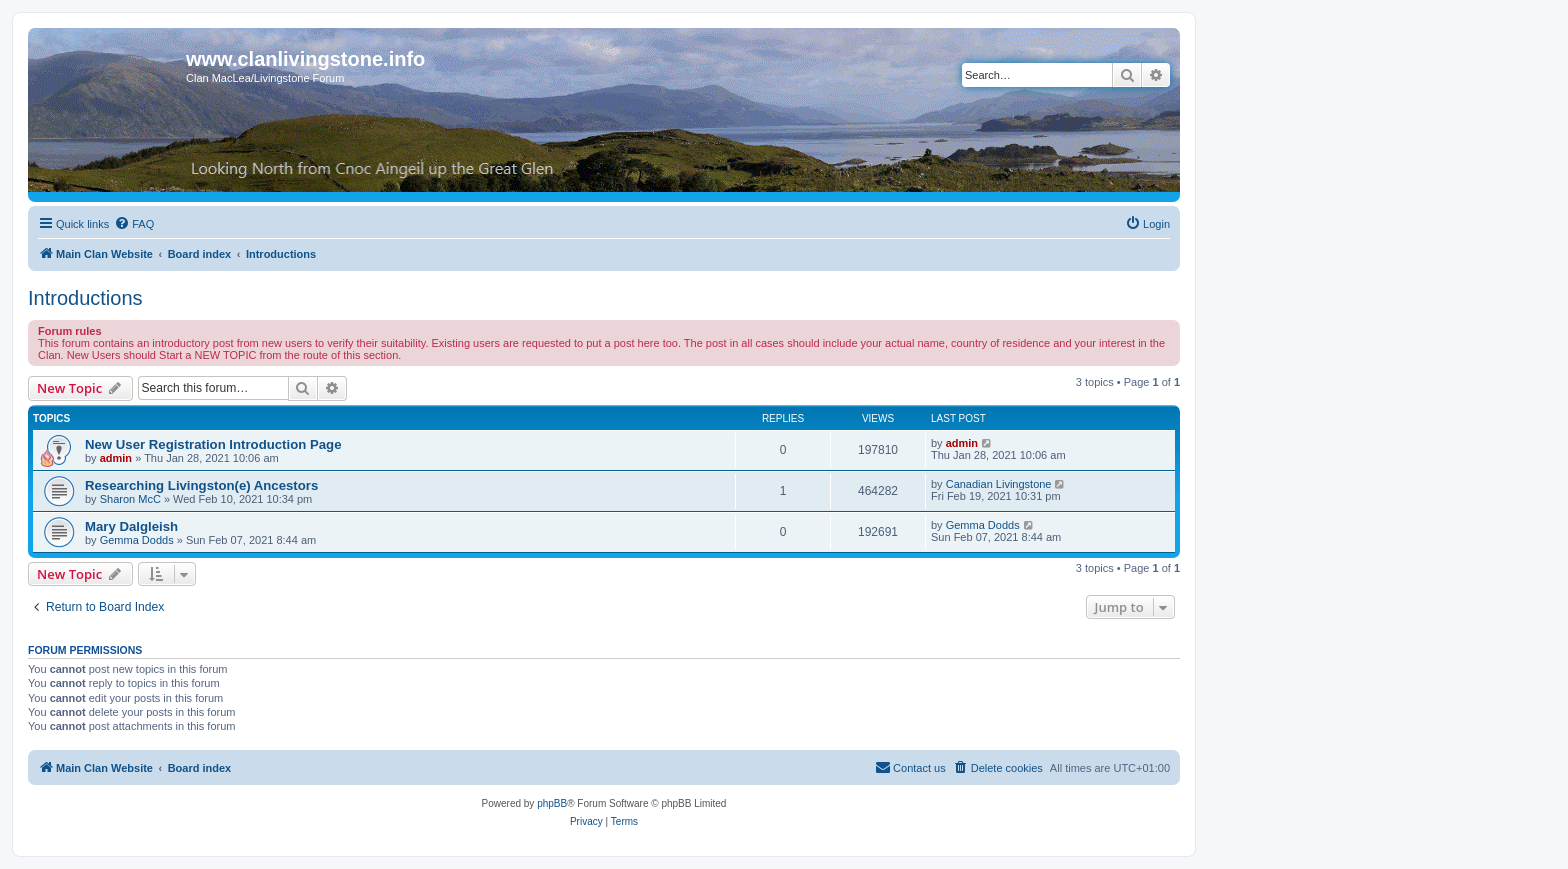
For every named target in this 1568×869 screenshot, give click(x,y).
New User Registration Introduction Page (213, 444)
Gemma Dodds (137, 540)
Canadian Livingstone (999, 484)
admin (116, 458)
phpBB (552, 803)
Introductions (85, 298)
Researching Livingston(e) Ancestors (201, 485)
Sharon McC (130, 499)
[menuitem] (134, 224)
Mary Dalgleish (131, 526)
